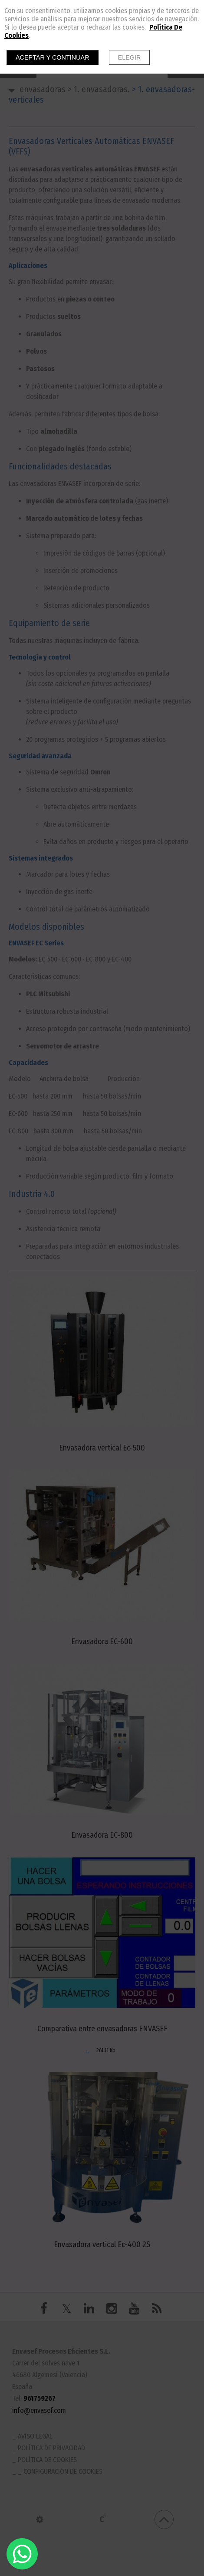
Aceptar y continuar (52, 57)
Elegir (129, 57)
